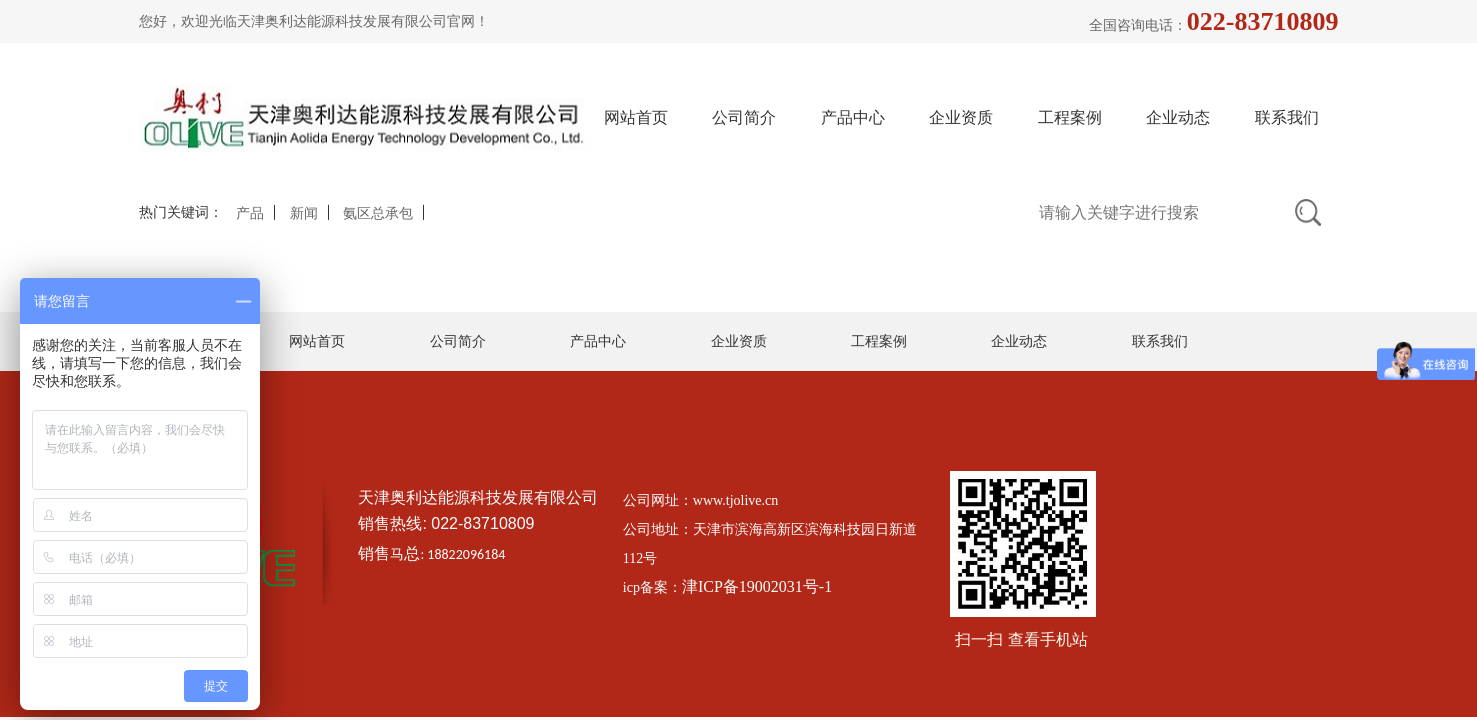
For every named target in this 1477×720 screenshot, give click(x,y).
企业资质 (961, 117)
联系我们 (1287, 117)
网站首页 (636, 117)
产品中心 (853, 117)
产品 (250, 213)
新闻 (304, 213)
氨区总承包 (378, 213)
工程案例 (1070, 117)
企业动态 (1178, 117)
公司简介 (744, 117)
